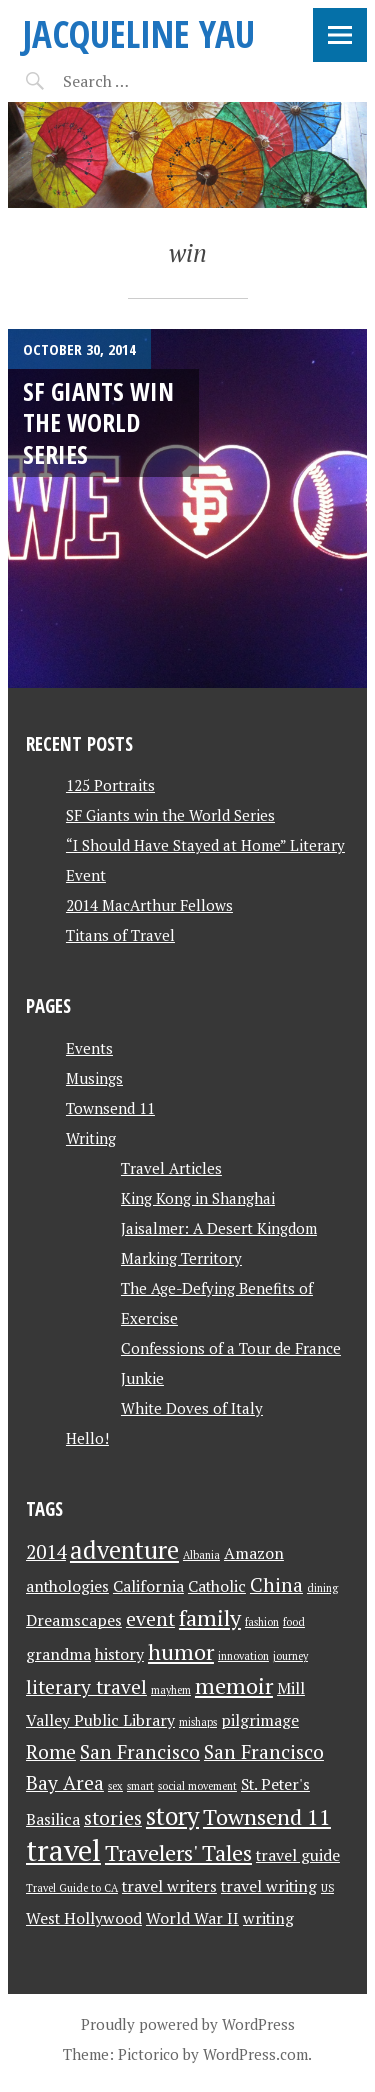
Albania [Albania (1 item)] (201, 1555)
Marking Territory (181, 1258)
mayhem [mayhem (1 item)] (171, 1690)
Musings (94, 1078)
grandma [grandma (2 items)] (58, 1654)
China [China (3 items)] (276, 1585)
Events (89, 1048)
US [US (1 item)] (327, 1888)
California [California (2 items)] (148, 1586)
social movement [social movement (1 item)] (197, 1786)
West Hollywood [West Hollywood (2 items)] (84, 1918)
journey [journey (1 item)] (290, 1656)
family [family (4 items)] (210, 1617)
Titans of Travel (120, 935)
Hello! (87, 1438)
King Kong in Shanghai (198, 1198)
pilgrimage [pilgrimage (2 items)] (260, 1720)
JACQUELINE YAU (139, 33)
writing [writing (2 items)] (268, 1918)
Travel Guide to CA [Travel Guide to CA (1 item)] (72, 1888)
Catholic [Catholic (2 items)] (217, 1586)
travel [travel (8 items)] (63, 1850)
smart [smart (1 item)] (140, 1786)
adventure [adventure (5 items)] (124, 1550)
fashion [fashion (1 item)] (262, 1622)
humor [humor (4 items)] (181, 1651)
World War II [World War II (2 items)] (192, 1918)
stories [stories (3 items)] (113, 1818)
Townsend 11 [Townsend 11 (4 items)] (267, 1816)
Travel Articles (171, 1168)
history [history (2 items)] (119, 1654)
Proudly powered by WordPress (188, 2024)
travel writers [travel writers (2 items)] (169, 1886)
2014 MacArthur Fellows (149, 905)
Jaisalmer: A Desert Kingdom (219, 1228)
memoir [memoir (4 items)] (234, 1685)
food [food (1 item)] (294, 1622)
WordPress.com (255, 2054)
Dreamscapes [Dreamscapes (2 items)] (74, 1620)
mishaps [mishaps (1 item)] (198, 1722)
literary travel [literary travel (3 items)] (86, 1687)
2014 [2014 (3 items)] (46, 1552)
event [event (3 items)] (150, 1619)
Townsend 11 (110, 1108)
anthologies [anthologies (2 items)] (67, 1586)
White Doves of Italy (192, 1408)
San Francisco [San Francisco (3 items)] (140, 1752)
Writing (91, 1138)
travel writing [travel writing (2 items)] (269, 1886)
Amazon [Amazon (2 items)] (254, 1553)
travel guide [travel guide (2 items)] (298, 1855)
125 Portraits (110, 785)
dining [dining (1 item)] (322, 1588)
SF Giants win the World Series (98, 422)
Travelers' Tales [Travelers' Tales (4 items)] (178, 1852)
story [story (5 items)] (172, 1816)
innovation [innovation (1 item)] (243, 1656)
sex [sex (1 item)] (115, 1786)
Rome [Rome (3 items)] (51, 1752)
